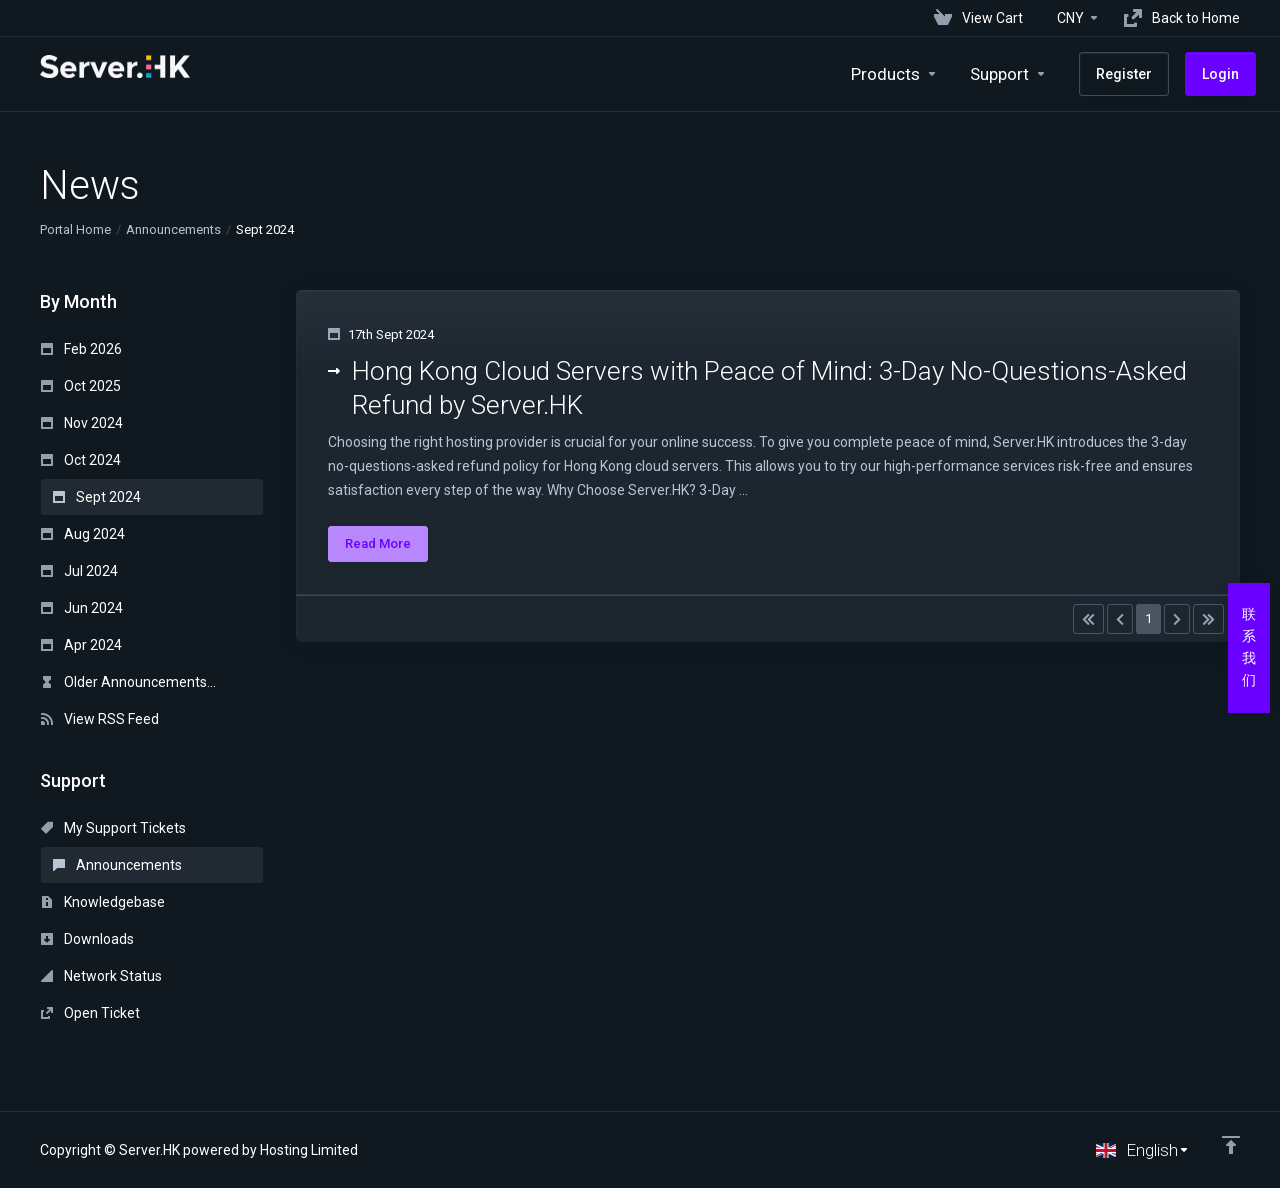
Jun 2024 (82, 608)
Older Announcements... (128, 682)
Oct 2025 (81, 386)
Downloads (87, 939)
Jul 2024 (79, 571)
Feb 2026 (81, 349)
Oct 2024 (81, 460)
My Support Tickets (113, 828)
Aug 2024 (83, 534)
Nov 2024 (82, 423)
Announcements (173, 229)
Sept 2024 (97, 497)
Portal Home (75, 229)
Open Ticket (90, 1013)
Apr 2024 (81, 645)
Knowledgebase (103, 902)
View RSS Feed (100, 719)
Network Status (101, 976)
